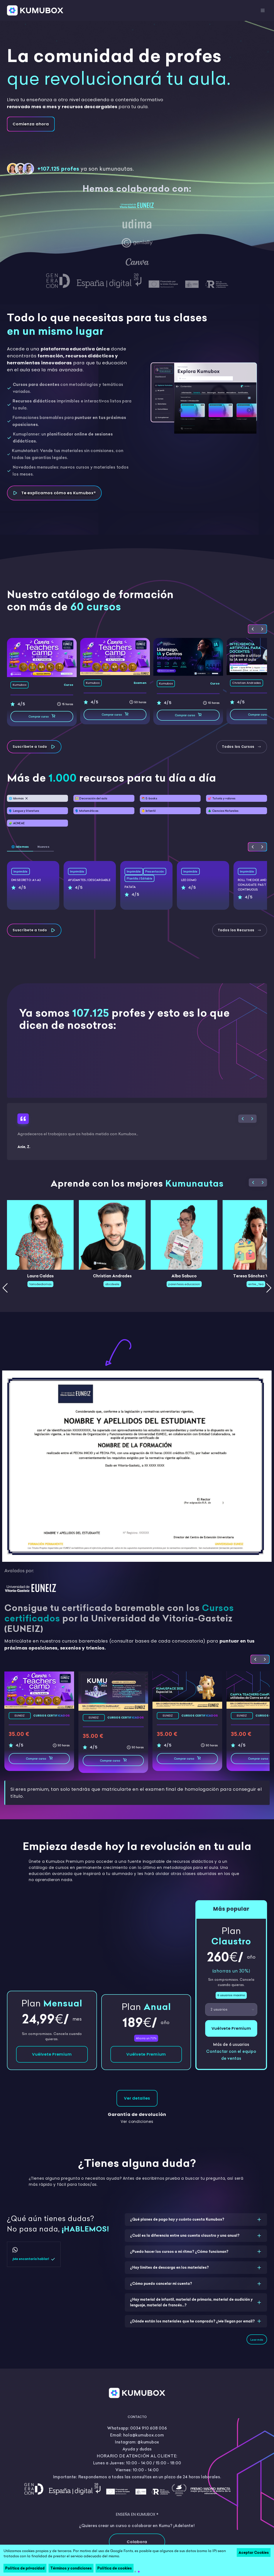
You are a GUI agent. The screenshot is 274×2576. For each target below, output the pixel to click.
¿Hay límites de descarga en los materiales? (196, 2267)
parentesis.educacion (184, 1284)
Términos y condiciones (71, 2568)
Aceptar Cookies (253, 2552)
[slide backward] (252, 629)
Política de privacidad (25, 2568)
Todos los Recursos (240, 930)
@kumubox (148, 2442)
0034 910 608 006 (148, 2428)
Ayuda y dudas (137, 2449)
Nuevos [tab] (43, 847)
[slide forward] (262, 629)
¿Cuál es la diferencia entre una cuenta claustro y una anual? (196, 2235)
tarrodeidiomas (40, 1284)
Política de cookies (114, 2568)
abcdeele (112, 1284)
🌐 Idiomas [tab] (20, 847)
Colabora (137, 2541)
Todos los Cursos (241, 746)
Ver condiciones (137, 2121)
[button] (135, 2572)
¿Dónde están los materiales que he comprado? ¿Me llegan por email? (196, 2321)
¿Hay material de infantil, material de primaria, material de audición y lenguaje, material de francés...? (196, 2302)
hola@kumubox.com (143, 2435)
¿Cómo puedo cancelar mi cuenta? (196, 2283)
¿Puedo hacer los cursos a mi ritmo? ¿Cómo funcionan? (196, 2251)
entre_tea (256, 1284)
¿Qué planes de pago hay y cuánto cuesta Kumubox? (196, 2219)
